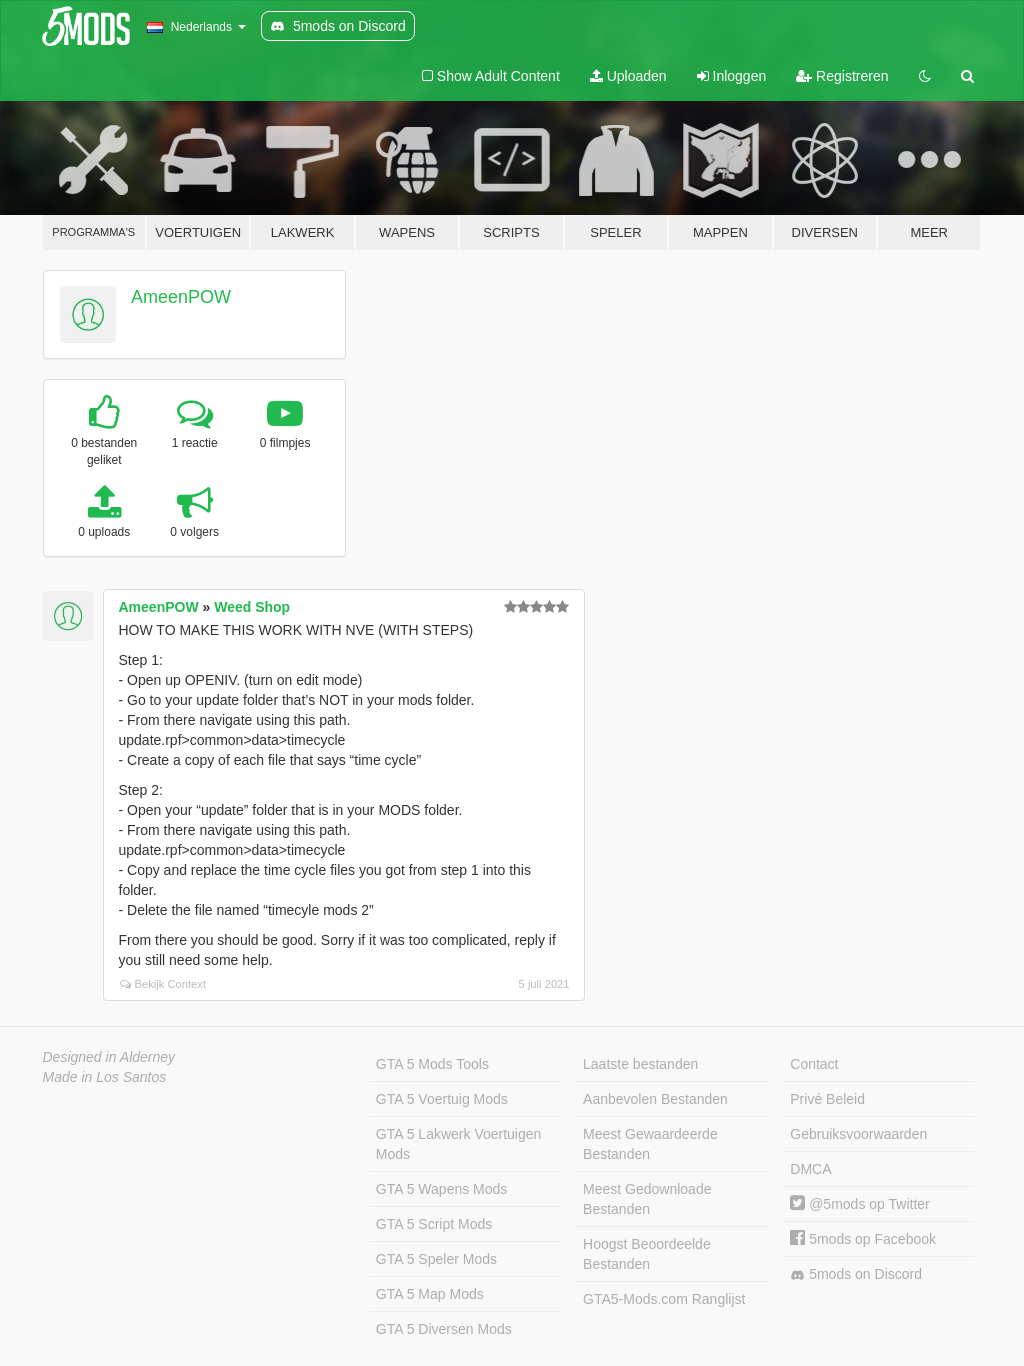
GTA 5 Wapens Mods (442, 1189)
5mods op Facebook (863, 1239)
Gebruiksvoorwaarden (858, 1134)
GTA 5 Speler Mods (436, 1259)
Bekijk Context (163, 984)
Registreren (842, 76)
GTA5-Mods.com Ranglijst (664, 1299)
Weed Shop (252, 607)
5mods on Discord (856, 1274)
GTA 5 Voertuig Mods (442, 1099)
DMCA (810, 1169)
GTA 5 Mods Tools (432, 1064)
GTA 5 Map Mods (430, 1294)
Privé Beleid (827, 1099)
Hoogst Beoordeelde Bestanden (647, 1254)
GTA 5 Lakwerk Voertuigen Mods (459, 1144)
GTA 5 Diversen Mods (444, 1329)
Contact (814, 1064)
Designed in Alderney (109, 1057)
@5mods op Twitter (859, 1204)
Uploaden (628, 76)
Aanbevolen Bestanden (655, 1099)
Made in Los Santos (105, 1077)
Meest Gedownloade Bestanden (647, 1199)
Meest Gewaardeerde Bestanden (650, 1144)
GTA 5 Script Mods (434, 1224)
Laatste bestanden (640, 1064)
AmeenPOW (181, 297)
